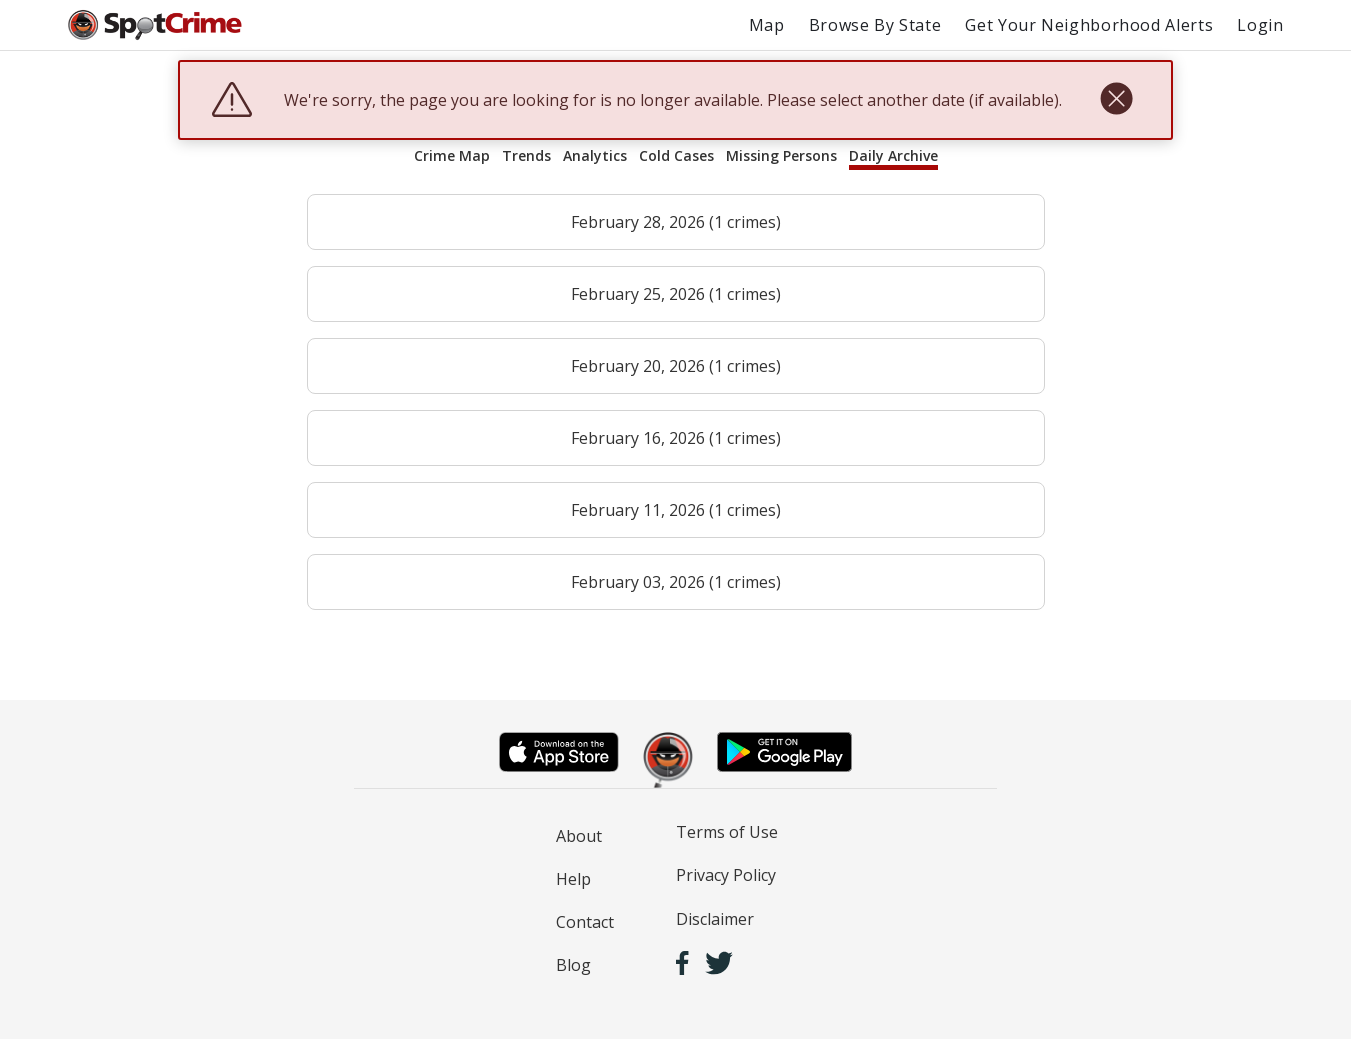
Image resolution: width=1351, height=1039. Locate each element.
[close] (1116, 100)
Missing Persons (781, 155)
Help (573, 879)
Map (767, 25)
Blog (573, 965)
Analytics (595, 155)
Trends (526, 155)
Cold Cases (676, 155)
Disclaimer (715, 919)
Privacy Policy (726, 875)
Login (1260, 25)
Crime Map (452, 155)
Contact (585, 922)
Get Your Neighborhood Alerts (1089, 25)
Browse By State (875, 25)
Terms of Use (727, 832)
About (579, 836)
